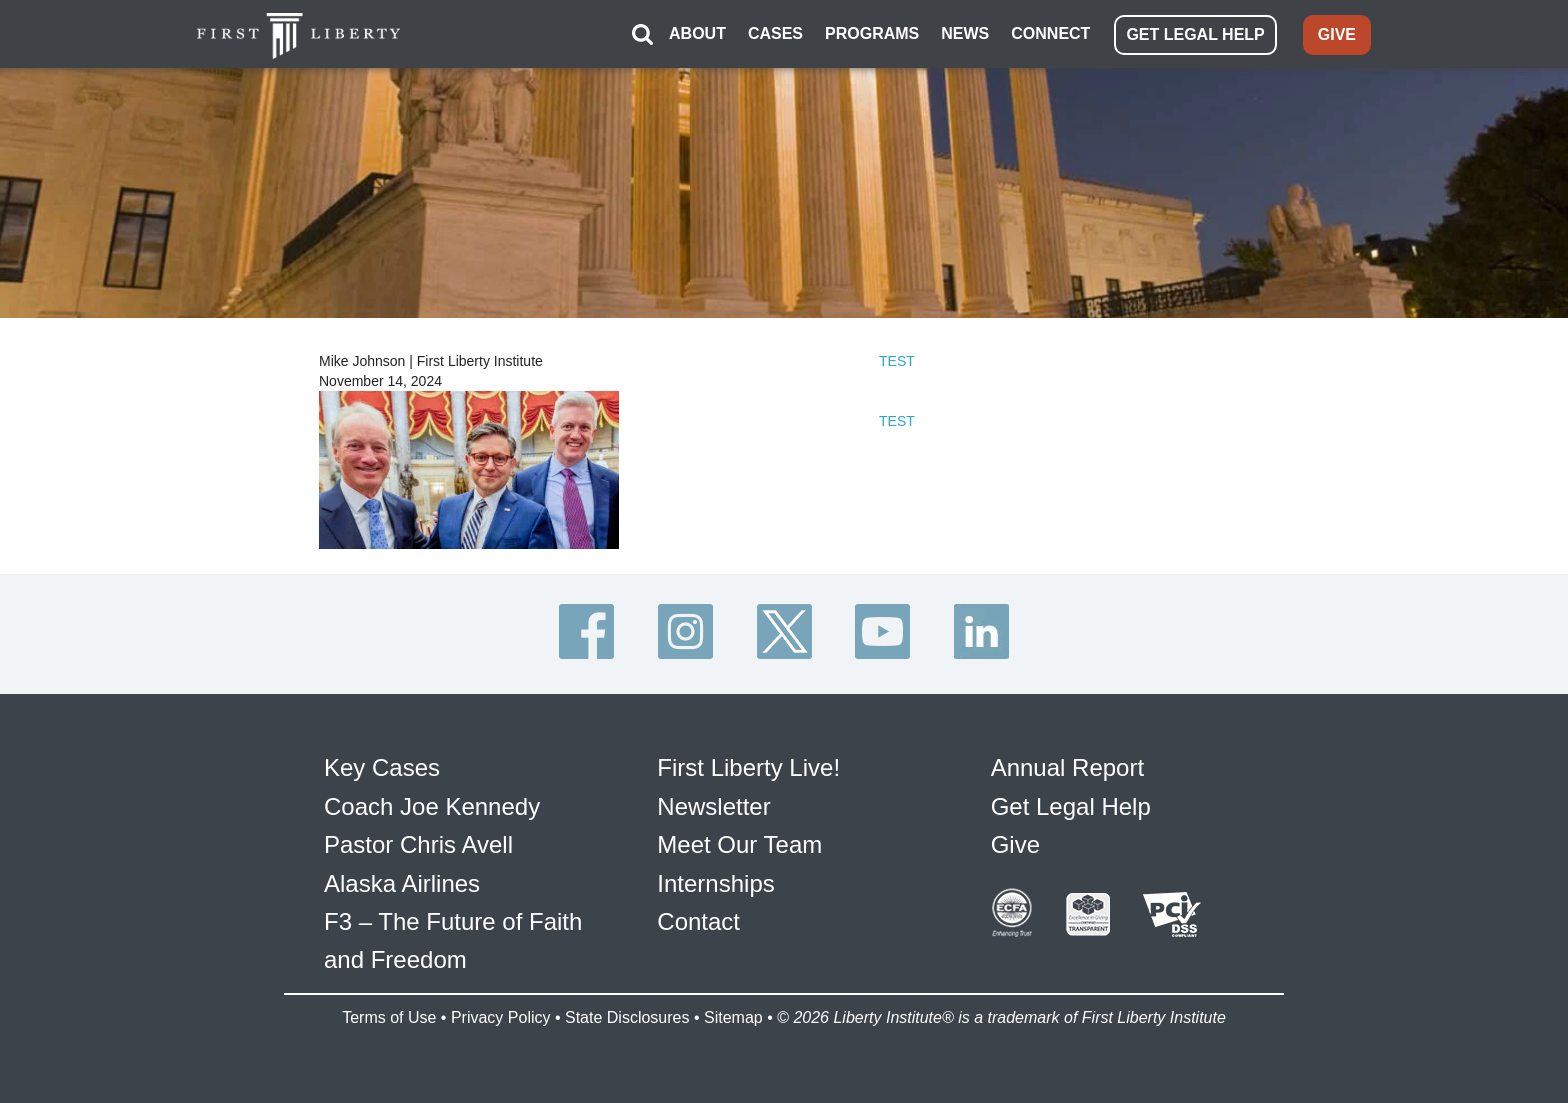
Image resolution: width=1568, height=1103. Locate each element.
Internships (715, 883)
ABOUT (697, 33)
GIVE (1337, 34)
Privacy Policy (501, 1017)
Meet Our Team (739, 844)
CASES (775, 33)
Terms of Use (389, 1017)
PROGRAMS (872, 33)
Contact (698, 921)
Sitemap (733, 1017)
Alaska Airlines (402, 883)
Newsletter (713, 806)
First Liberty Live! (748, 767)
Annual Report (1067, 767)
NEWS (965, 33)
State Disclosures (627, 1017)
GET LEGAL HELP (1195, 34)
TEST (897, 361)
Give (1015, 844)
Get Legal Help (1071, 806)
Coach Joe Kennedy (432, 806)
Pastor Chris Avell (418, 844)
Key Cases (382, 767)
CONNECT (1050, 33)
